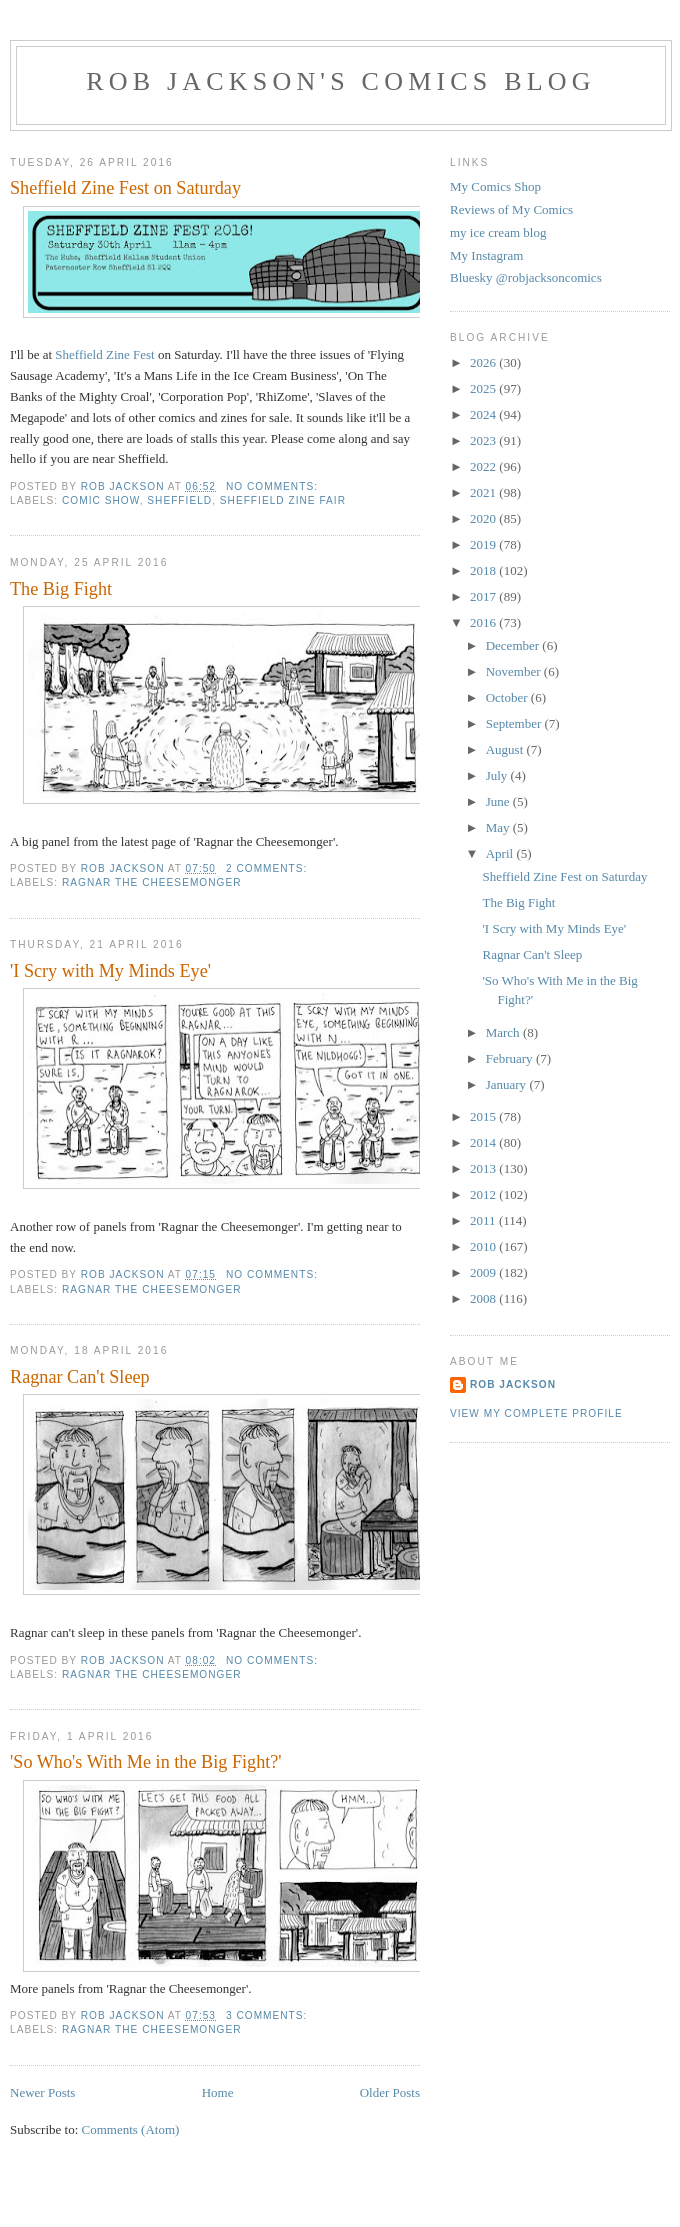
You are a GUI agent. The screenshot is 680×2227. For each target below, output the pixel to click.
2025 (484, 388)
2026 (484, 362)
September (515, 723)
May (499, 827)
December (514, 645)
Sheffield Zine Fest (104, 354)
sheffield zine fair (283, 500)
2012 (484, 1194)
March (504, 1032)
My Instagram (486, 255)
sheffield (179, 500)
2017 (484, 596)
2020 (484, 518)
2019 (484, 544)
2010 (484, 1246)
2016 (484, 622)
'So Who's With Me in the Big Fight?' (146, 1762)
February (511, 1058)
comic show (101, 500)
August (506, 749)
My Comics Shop (495, 186)
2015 (484, 1116)
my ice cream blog (498, 232)
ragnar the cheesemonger (152, 882)
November (515, 671)
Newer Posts (42, 2092)
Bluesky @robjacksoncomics (526, 277)
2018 (484, 570)
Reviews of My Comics (511, 209)
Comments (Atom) (131, 2129)
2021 (484, 492)
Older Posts (390, 2092)
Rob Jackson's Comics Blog (341, 81)
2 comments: (268, 868)
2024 (484, 414)
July (498, 775)
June (499, 801)
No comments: (274, 486)
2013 (484, 1168)
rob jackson (513, 1384)
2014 (484, 1142)
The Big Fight (61, 589)
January (508, 1084)
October (508, 697)
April (501, 853)
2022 (484, 466)
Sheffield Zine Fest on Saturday (125, 188)
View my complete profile (536, 1413)
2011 (484, 1220)
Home (218, 2092)
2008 (484, 1298)
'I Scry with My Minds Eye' (110, 971)
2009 (484, 1272)
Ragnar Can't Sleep (80, 1377)
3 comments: (268, 2015)
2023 (484, 440)
